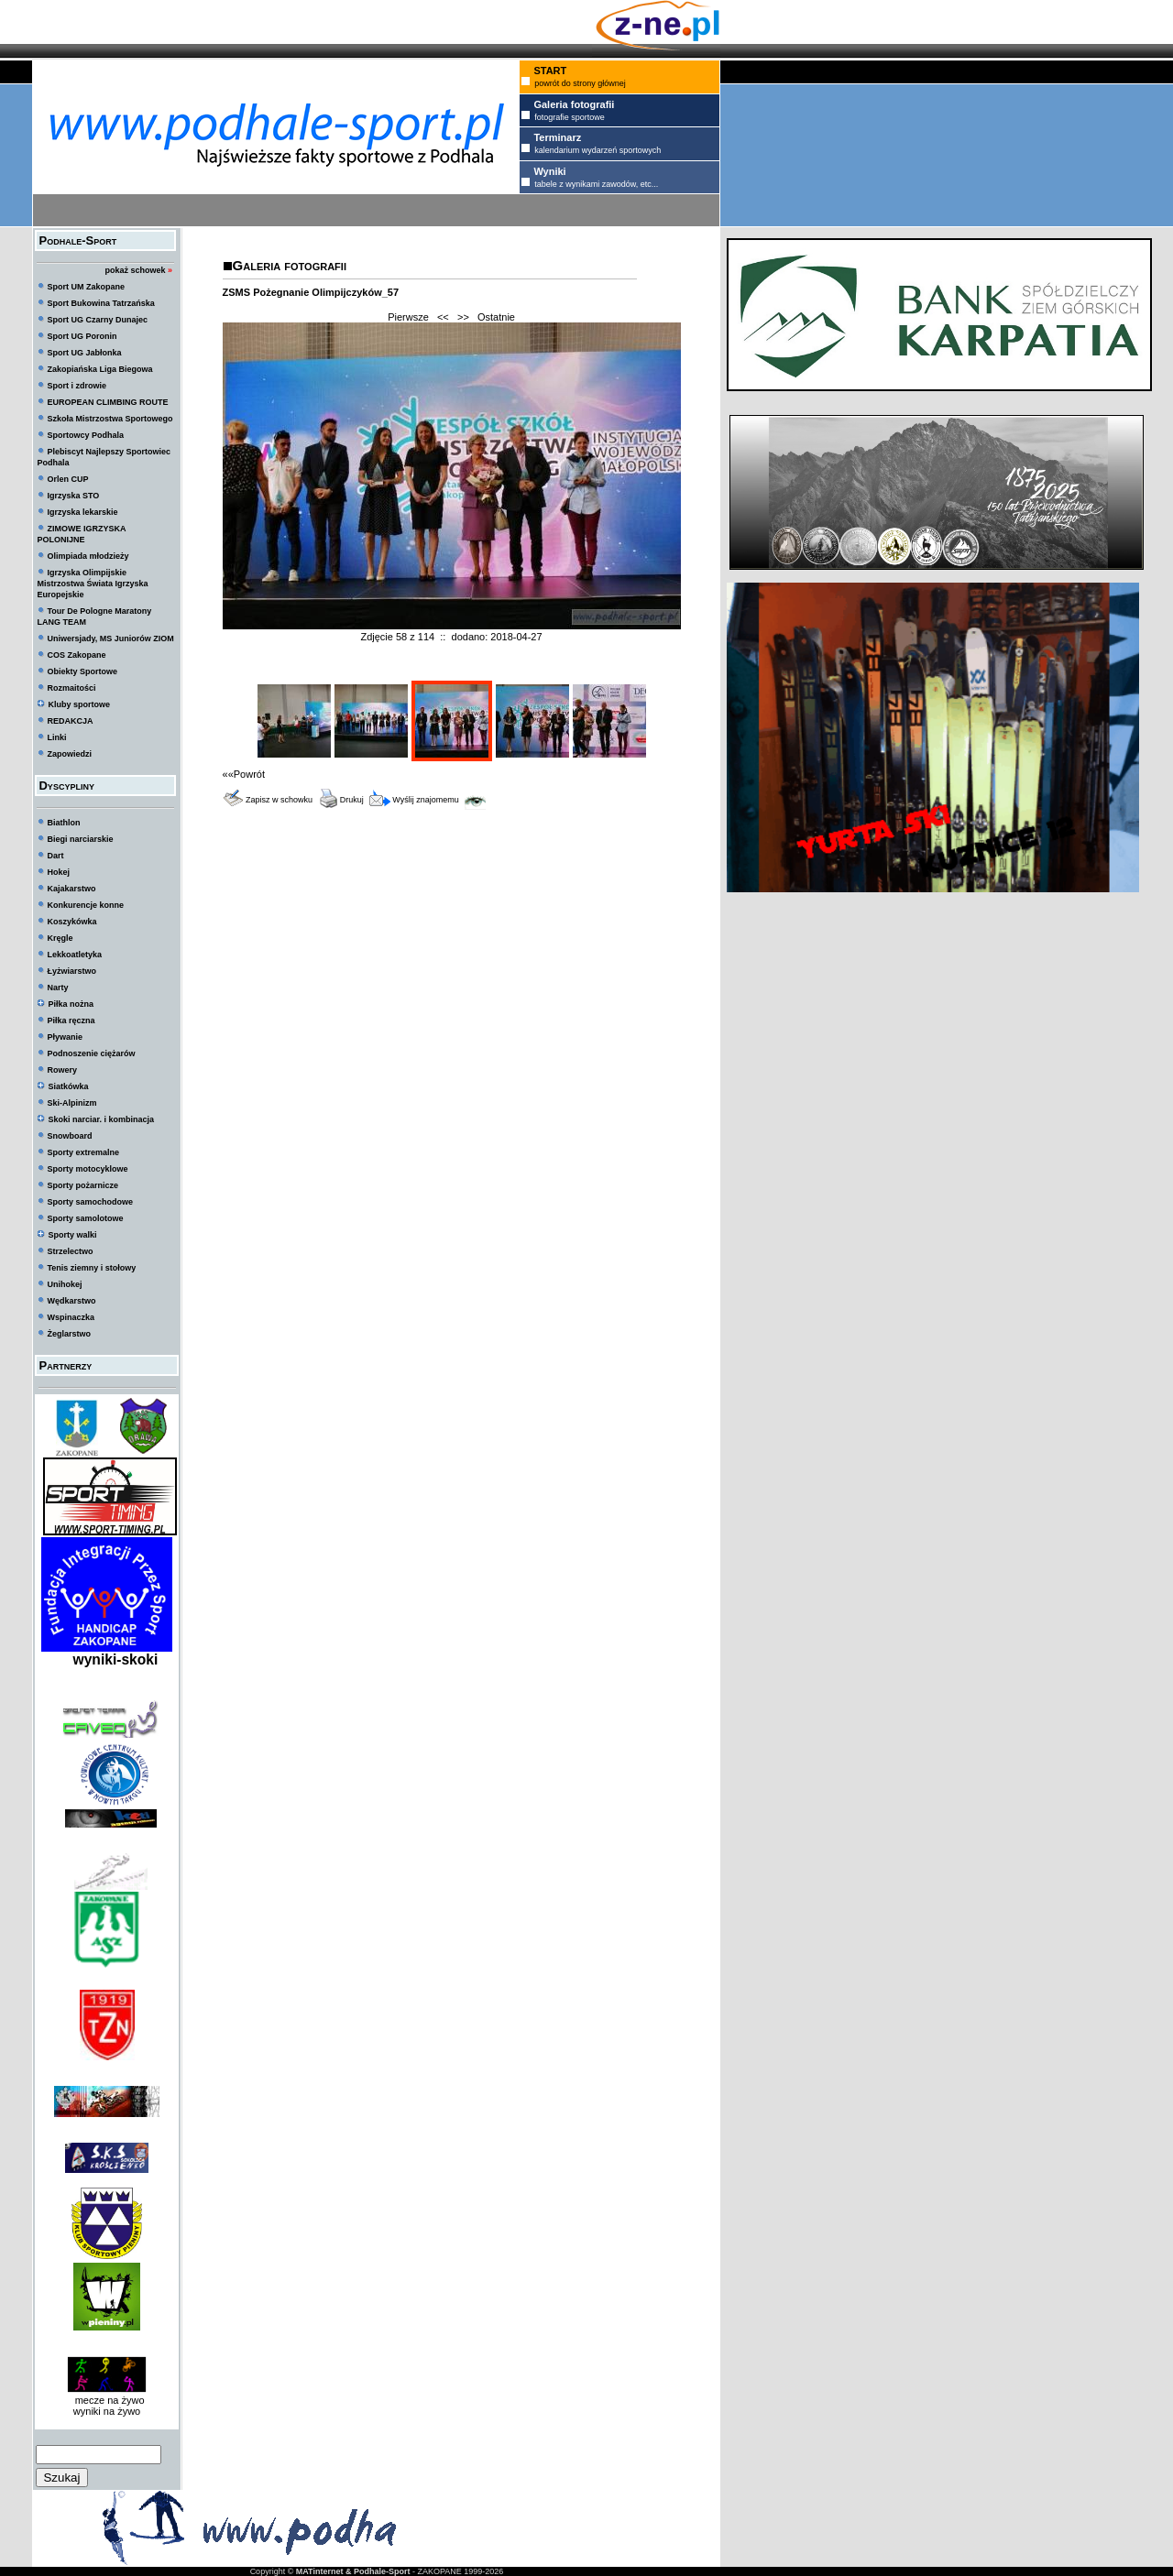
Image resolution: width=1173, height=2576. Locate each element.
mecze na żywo (107, 2400)
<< (443, 316)
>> (463, 316)
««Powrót (244, 774)
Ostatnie (496, 316)
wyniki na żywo (106, 2411)
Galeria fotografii (289, 265)
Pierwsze (408, 316)
